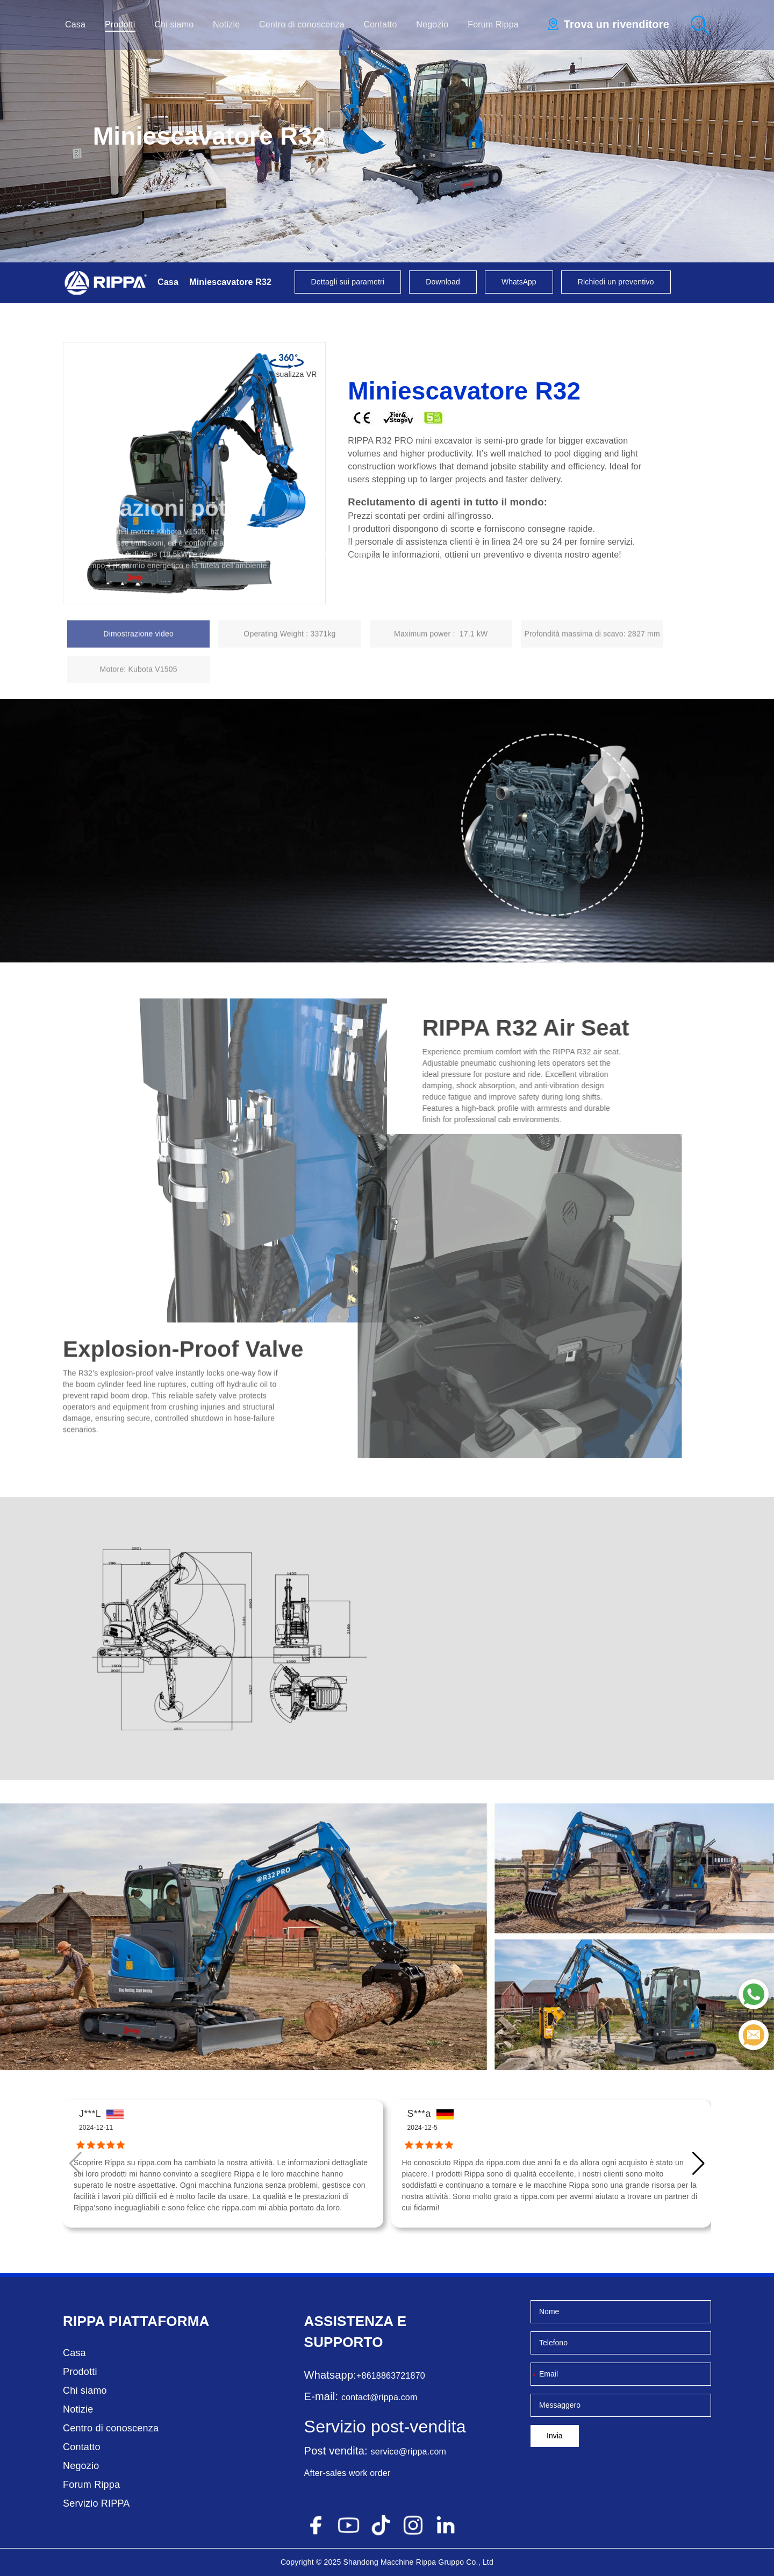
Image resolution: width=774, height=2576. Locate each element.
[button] (698, 2163)
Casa (75, 24)
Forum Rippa (493, 24)
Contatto (380, 24)
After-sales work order (347, 2473)
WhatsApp (518, 281)
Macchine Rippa (408, 2562)
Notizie (226, 24)
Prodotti (120, 24)
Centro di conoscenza (302, 24)
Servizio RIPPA (96, 2503)
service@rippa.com (409, 2451)
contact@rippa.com (379, 2397)
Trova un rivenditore (616, 24)
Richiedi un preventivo (616, 281)
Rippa (84, 2321)
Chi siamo (174, 24)
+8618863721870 (390, 2375)
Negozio (432, 24)
